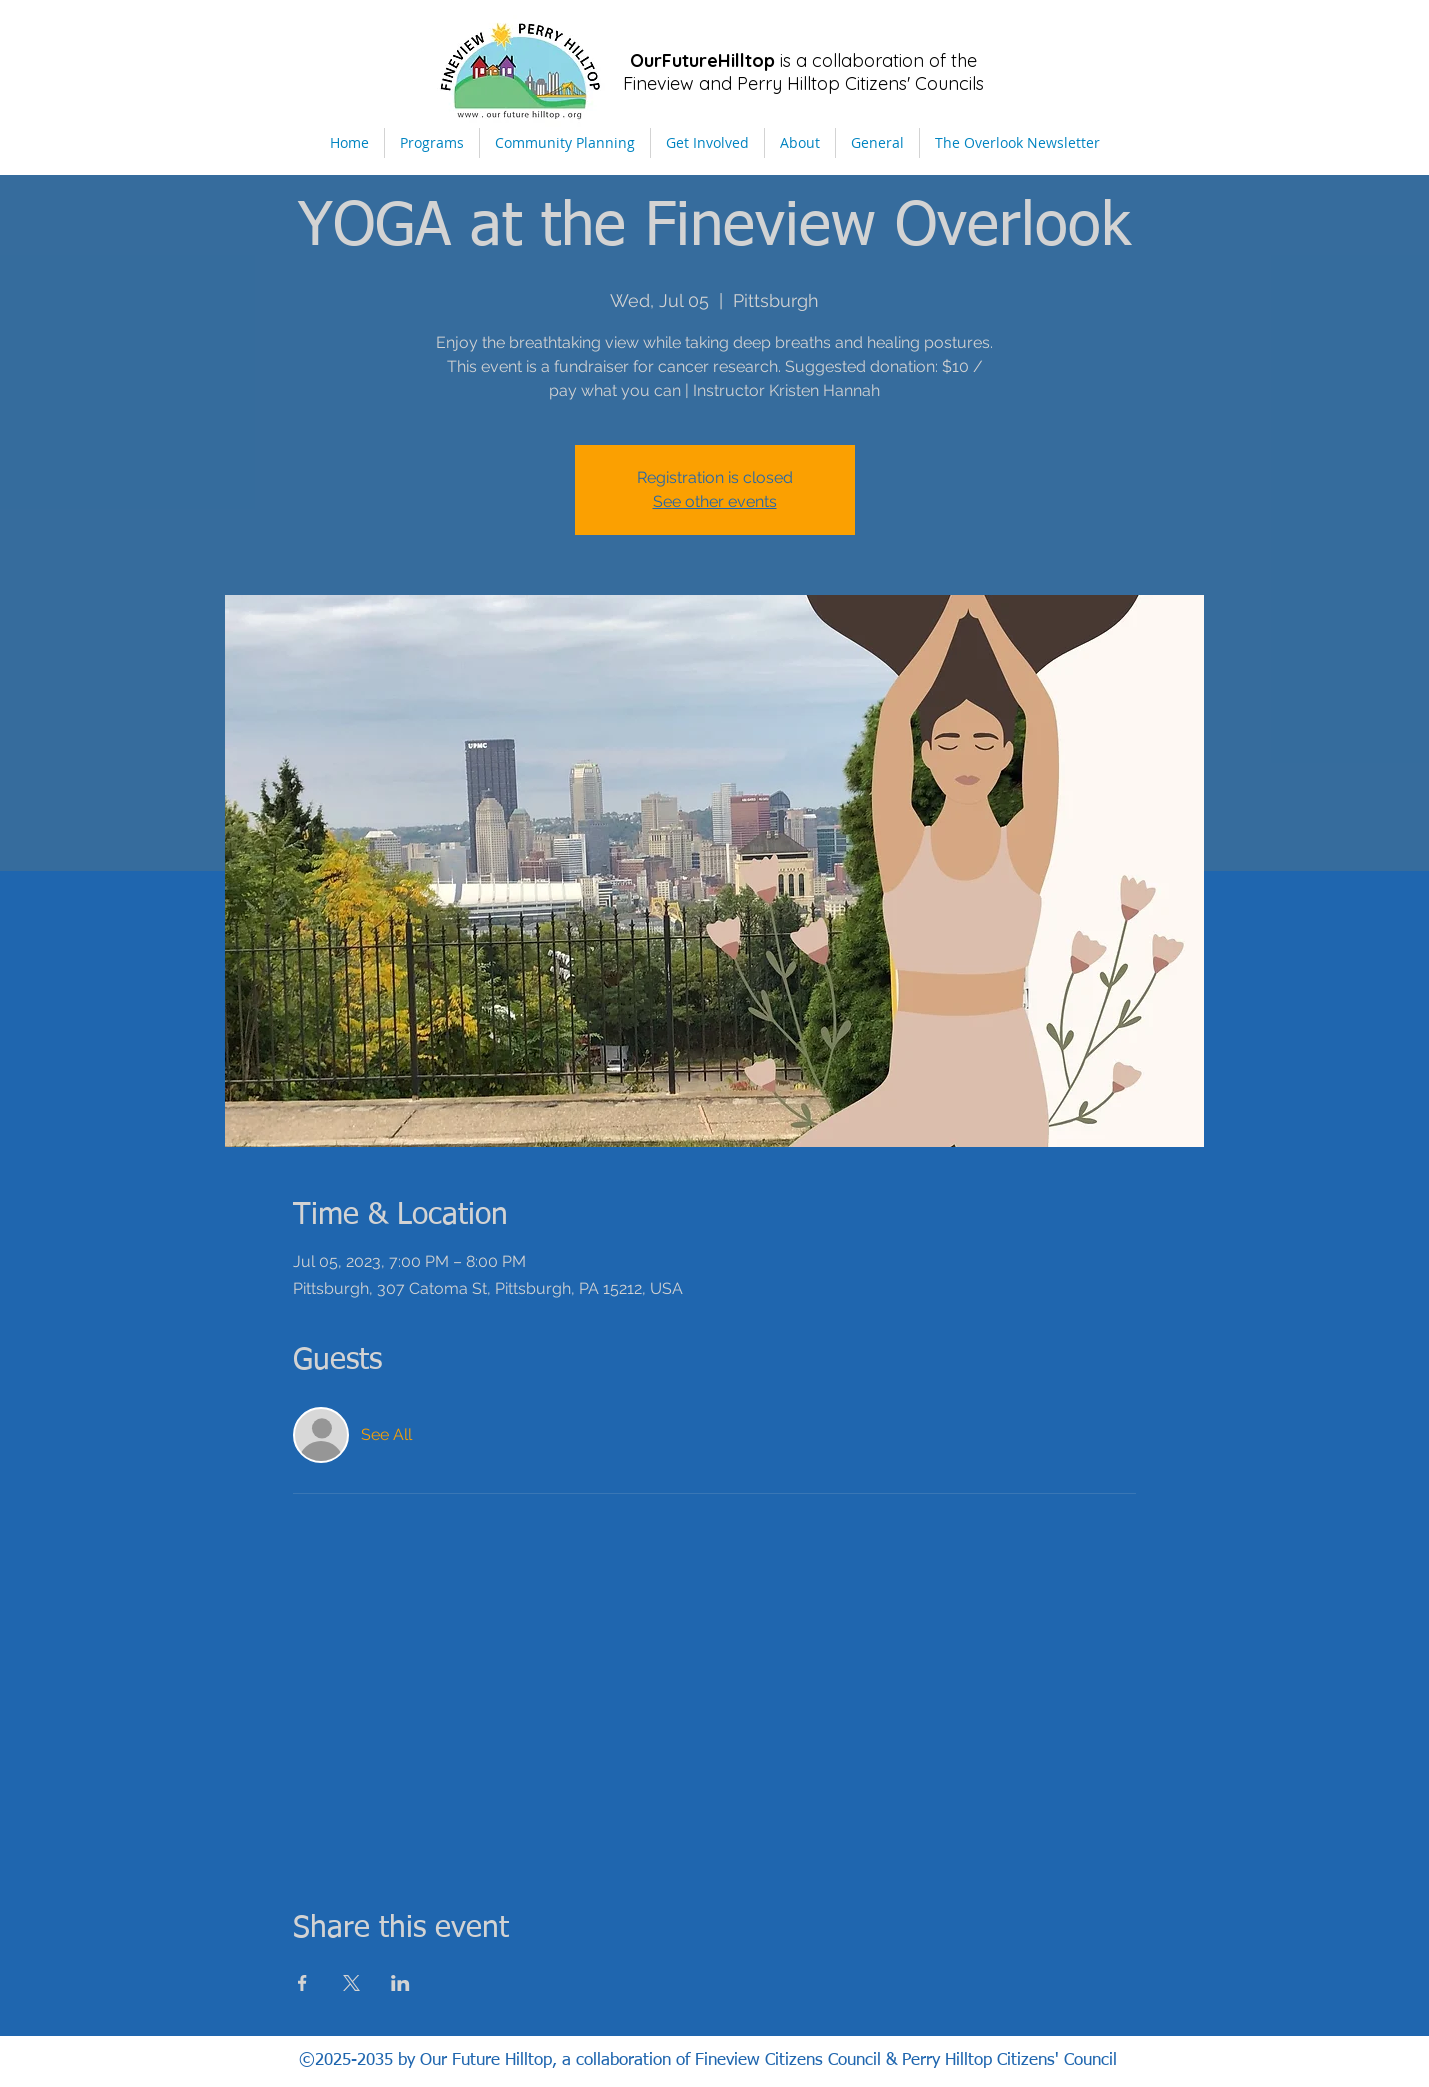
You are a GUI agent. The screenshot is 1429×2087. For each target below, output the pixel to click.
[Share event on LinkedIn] (400, 1983)
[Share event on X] (351, 1983)
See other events (715, 501)
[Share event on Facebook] (302, 1983)
